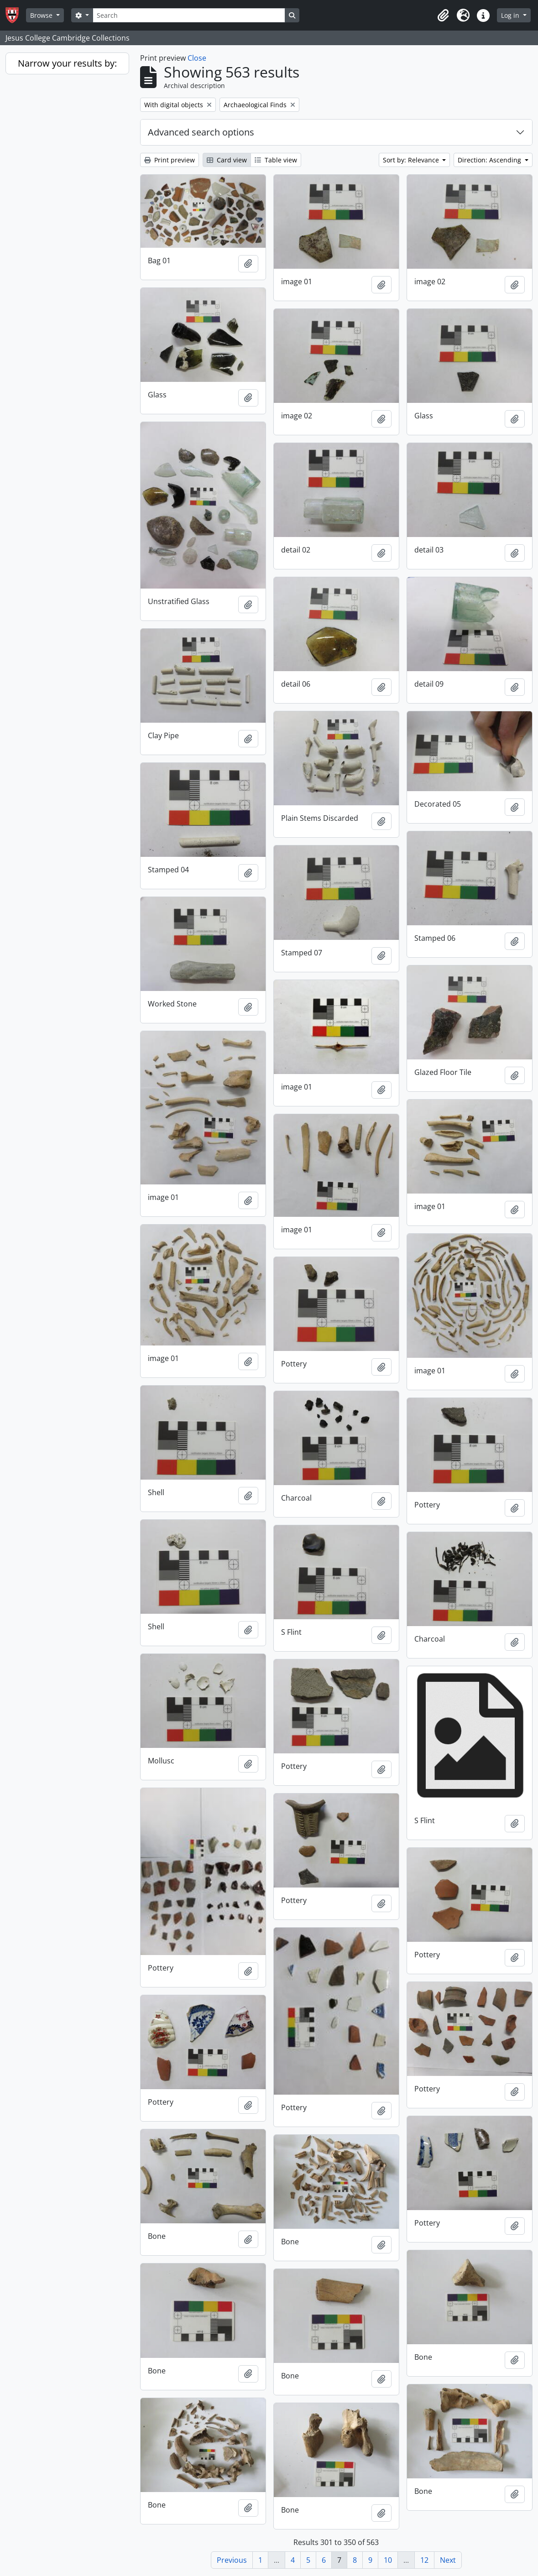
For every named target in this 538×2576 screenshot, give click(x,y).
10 (388, 2560)
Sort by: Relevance (412, 160)
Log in (511, 15)
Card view (227, 160)
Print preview (169, 160)
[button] (443, 15)
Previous (232, 2560)
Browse (42, 15)
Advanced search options (201, 132)
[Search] (189, 15)
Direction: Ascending (490, 160)
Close (197, 58)
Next (448, 2560)
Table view (276, 160)
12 (424, 2560)
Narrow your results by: (67, 63)
